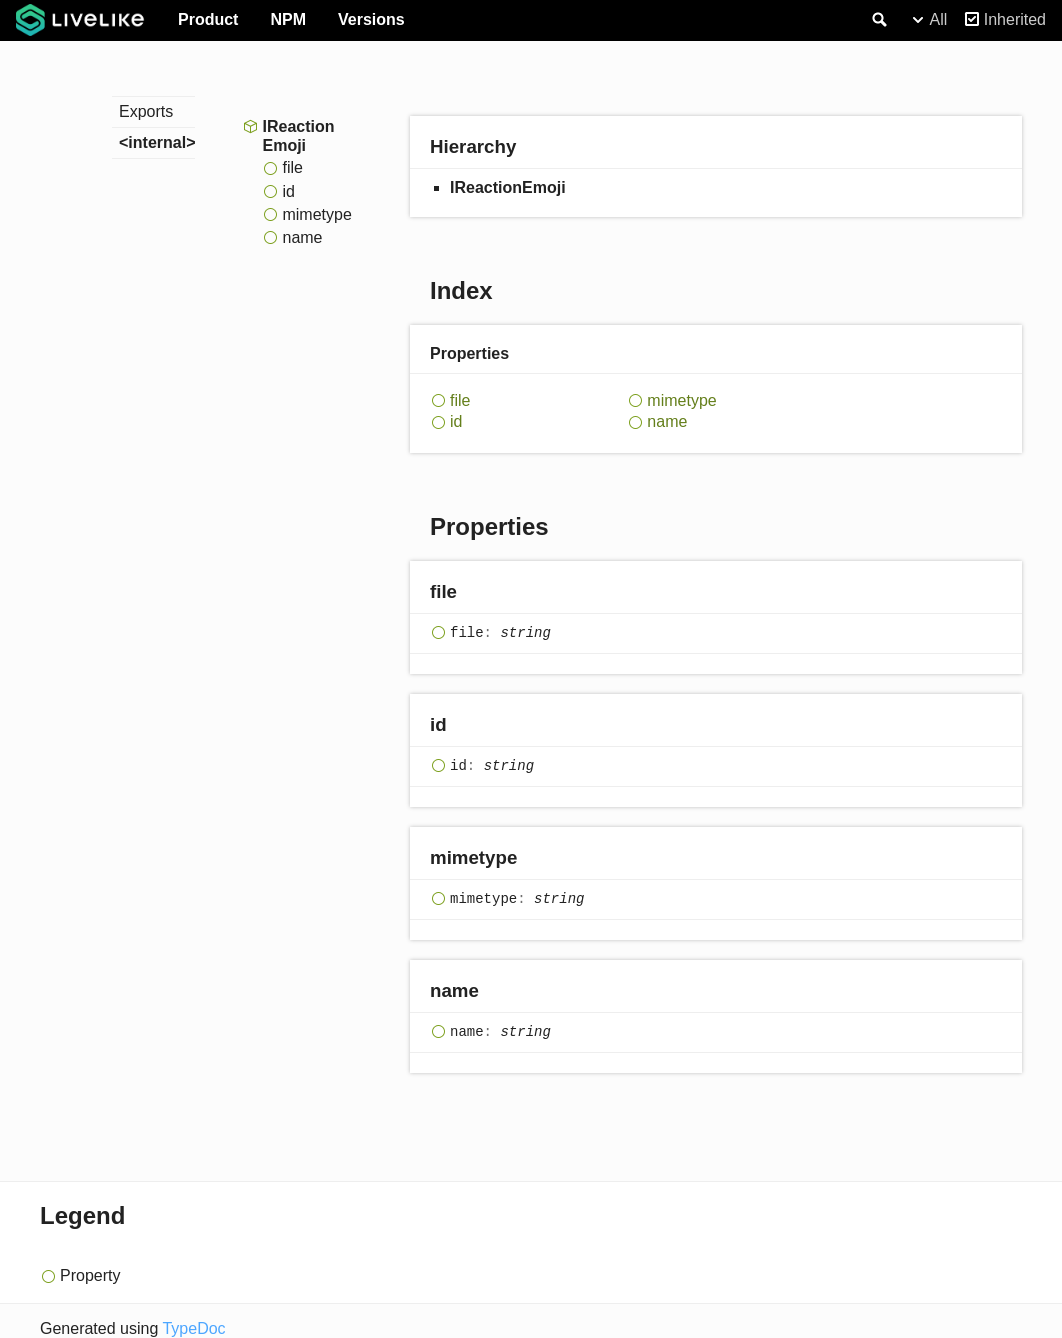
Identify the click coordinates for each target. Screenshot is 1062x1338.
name (302, 237)
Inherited (1015, 19)
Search (878, 20)
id (288, 191)
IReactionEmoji (298, 136)
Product (208, 19)
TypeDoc (193, 1328)
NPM (288, 19)
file (292, 167)
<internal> (157, 142)
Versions (371, 19)
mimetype (316, 214)
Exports (146, 111)
